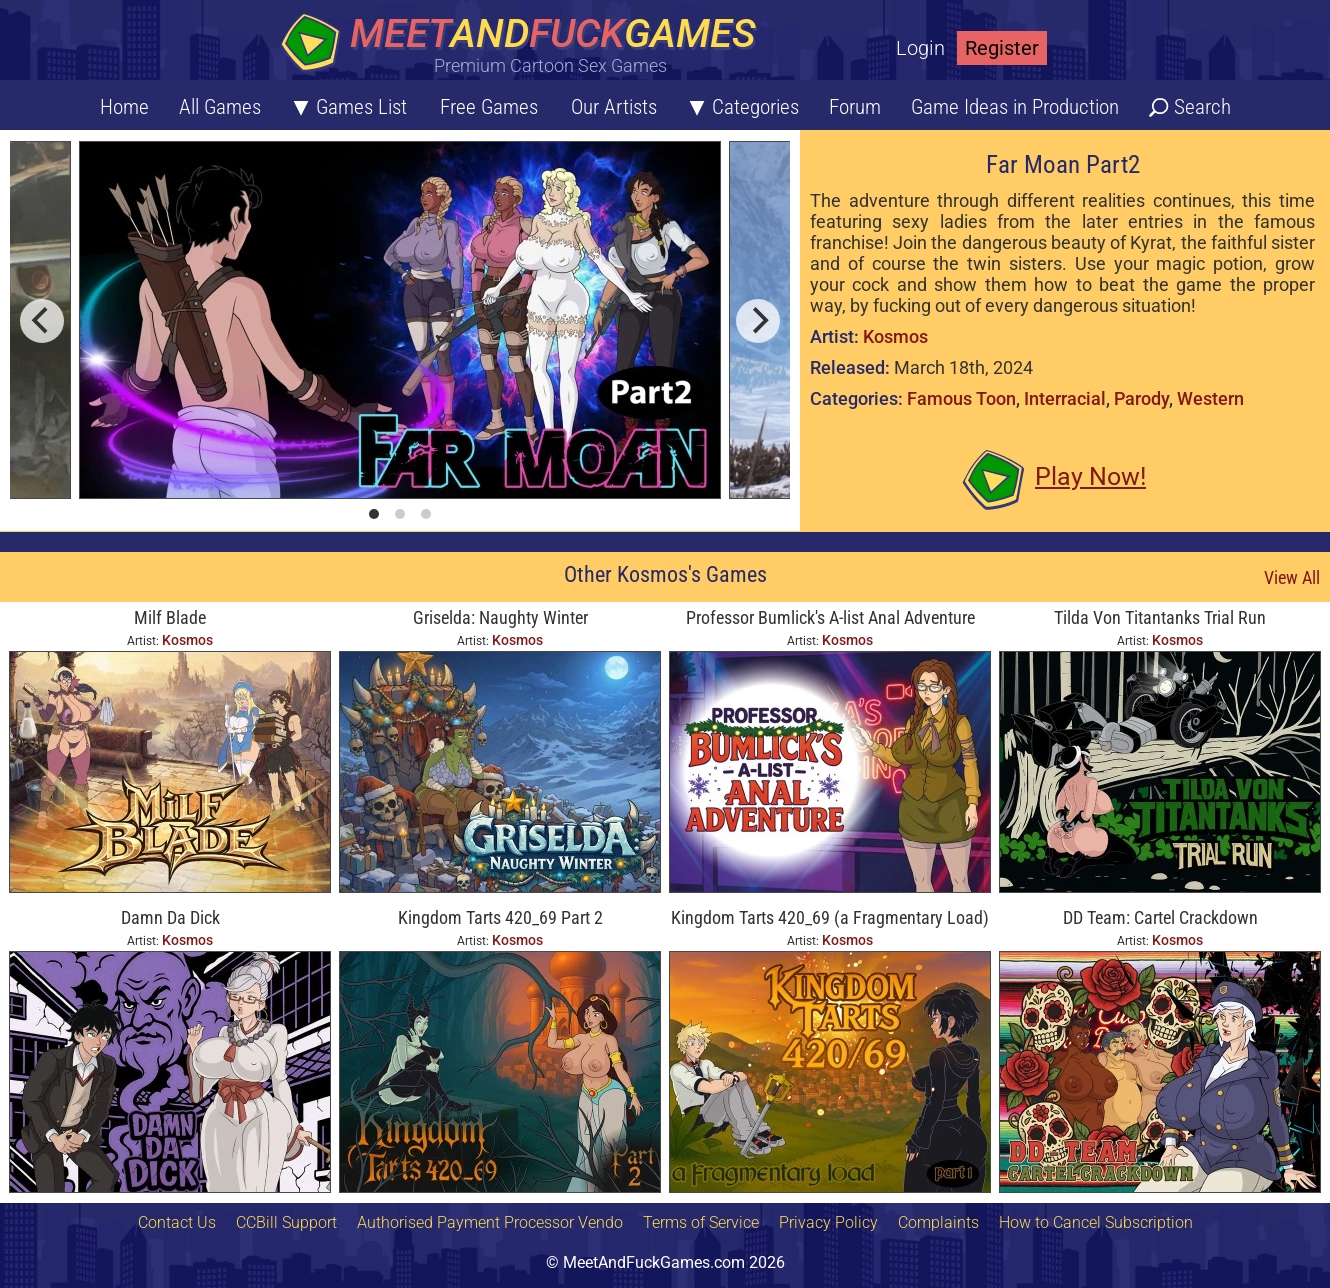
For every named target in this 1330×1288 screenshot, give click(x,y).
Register (1002, 48)
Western (1210, 398)
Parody (1141, 398)
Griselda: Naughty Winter (500, 617)
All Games (220, 107)
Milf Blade (170, 617)
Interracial (1065, 398)
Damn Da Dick (170, 917)
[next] (758, 321)
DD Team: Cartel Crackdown (1160, 917)
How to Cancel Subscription (1096, 1222)
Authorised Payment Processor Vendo (490, 1222)
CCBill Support (286, 1222)
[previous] (42, 321)
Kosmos (895, 336)
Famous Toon (961, 398)
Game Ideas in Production (1015, 107)
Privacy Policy (828, 1222)
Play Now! (1090, 476)
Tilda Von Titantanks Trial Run (1160, 617)
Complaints (938, 1222)
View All (1292, 577)
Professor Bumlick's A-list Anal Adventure (830, 617)
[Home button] (525, 44)
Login (920, 48)
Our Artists (614, 107)
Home (124, 107)
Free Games (489, 107)
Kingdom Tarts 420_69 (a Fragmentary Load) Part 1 (830, 919)
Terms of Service (701, 1222)
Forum (855, 107)
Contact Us (177, 1222)
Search (1202, 107)
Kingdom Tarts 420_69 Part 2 (500, 917)
